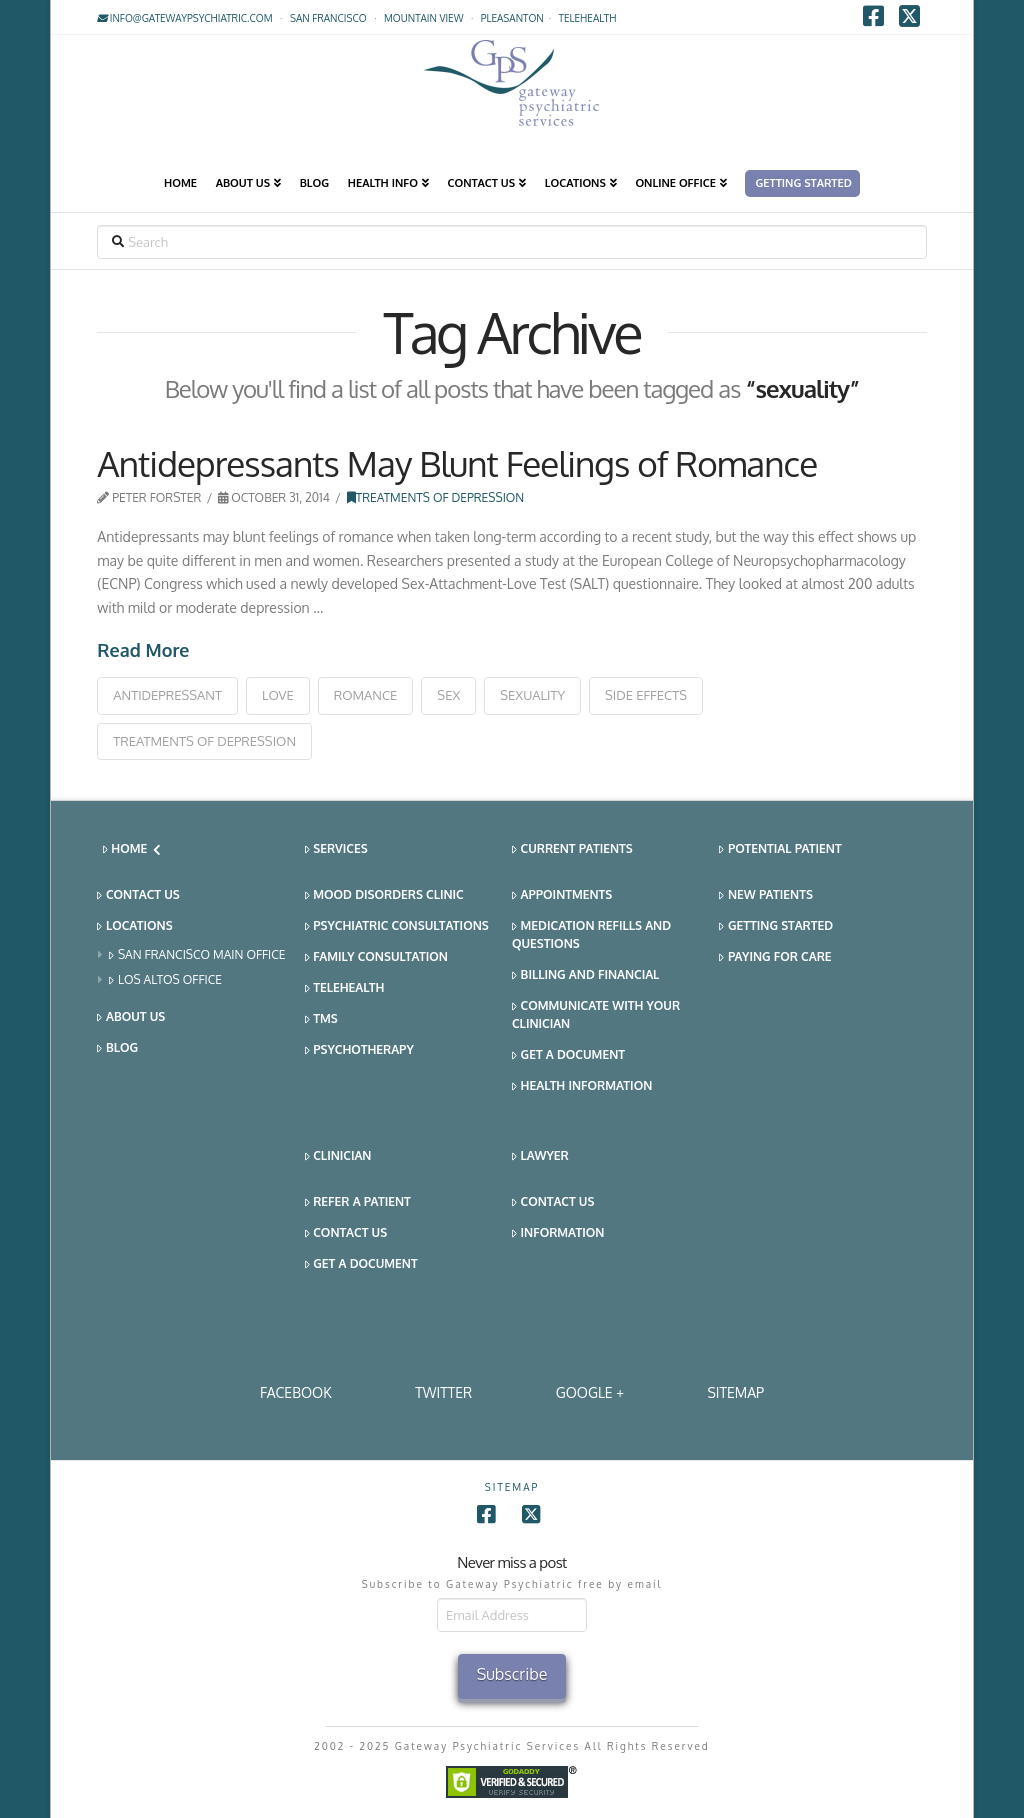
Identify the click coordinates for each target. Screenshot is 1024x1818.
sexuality (532, 695)
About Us (131, 1017)
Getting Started (776, 926)
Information (558, 1233)
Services (336, 849)
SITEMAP (735, 1392)
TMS (321, 1019)
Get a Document (568, 1055)
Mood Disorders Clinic (384, 895)
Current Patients (572, 849)
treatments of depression (204, 741)
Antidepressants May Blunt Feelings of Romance (457, 463)
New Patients (766, 895)
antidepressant (167, 695)
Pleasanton (512, 18)
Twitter (443, 1392)
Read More (143, 650)
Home (132, 848)
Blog (117, 1048)
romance (366, 695)
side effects (646, 695)
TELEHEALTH (588, 18)
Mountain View (424, 18)
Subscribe (512, 1674)
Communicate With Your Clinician (596, 1014)
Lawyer (540, 1156)
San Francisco (328, 18)
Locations (134, 926)
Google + (590, 1392)
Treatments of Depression (435, 497)
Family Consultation (376, 957)
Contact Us (138, 895)
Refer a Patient (358, 1202)
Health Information (582, 1086)
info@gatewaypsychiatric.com (184, 18)
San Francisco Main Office (197, 955)
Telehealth (345, 988)
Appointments (562, 895)
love (278, 695)
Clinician (338, 1156)
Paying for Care (775, 957)
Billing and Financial (585, 975)
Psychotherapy (359, 1050)
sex (448, 695)
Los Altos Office (165, 980)
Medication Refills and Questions (591, 934)
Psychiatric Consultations (397, 926)
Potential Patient (780, 849)
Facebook (296, 1392)
